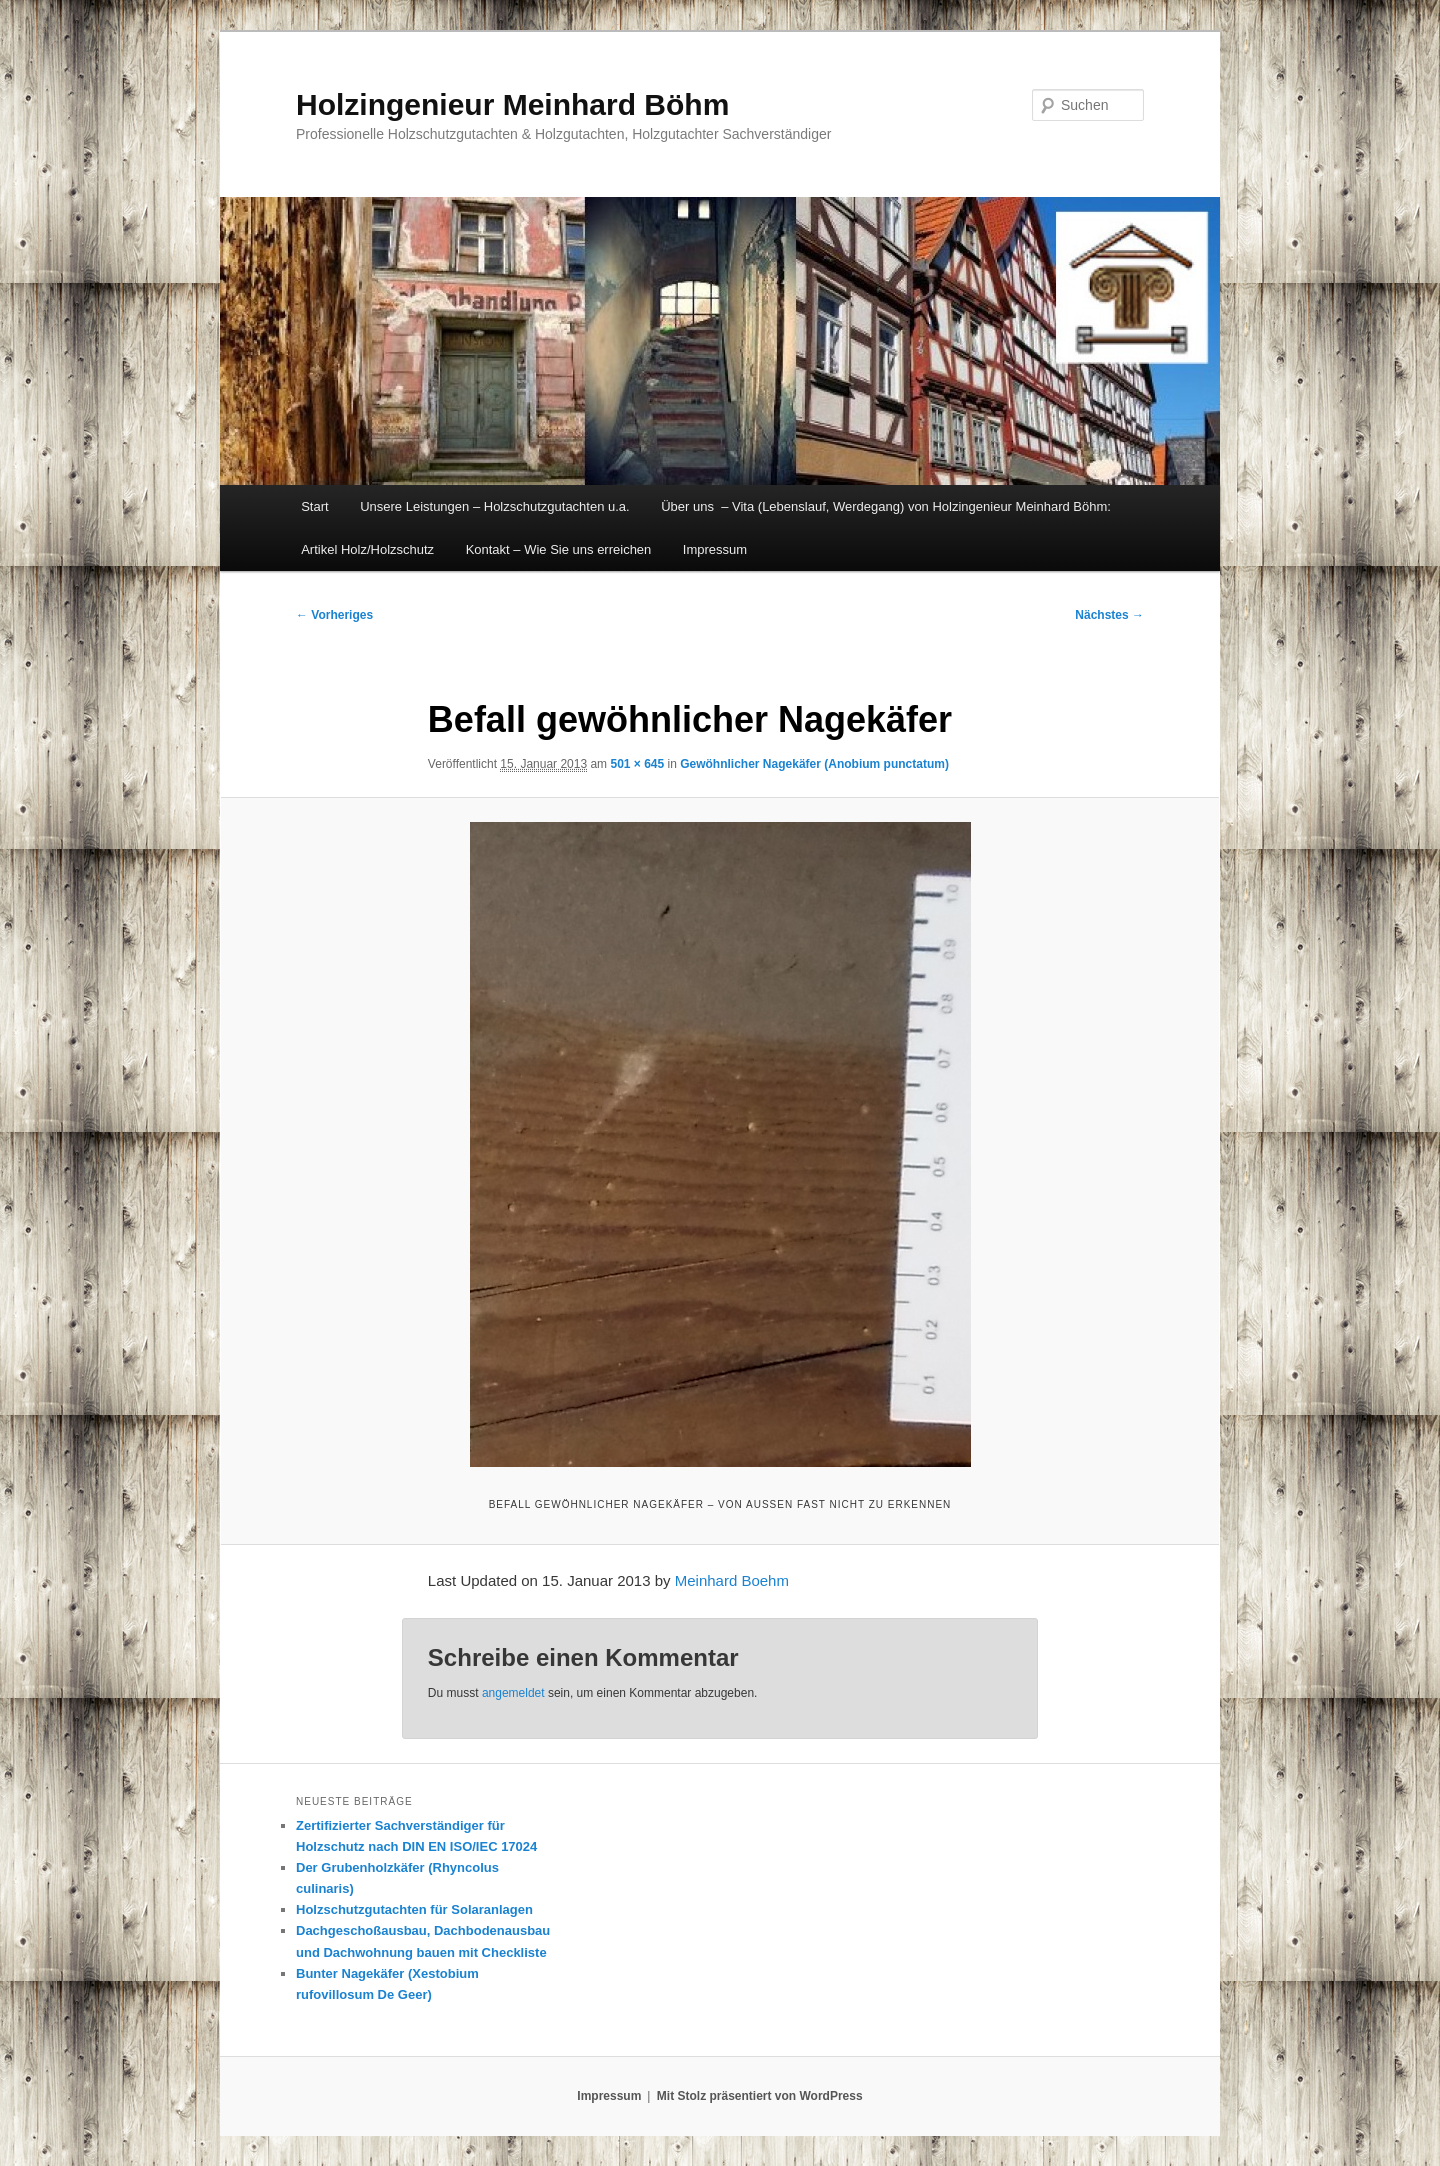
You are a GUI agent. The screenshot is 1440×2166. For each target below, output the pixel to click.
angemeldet (513, 1693)
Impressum (715, 549)
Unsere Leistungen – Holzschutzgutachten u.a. (495, 506)
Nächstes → (1109, 615)
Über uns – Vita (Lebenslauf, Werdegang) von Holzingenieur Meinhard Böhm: (886, 506)
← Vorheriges (334, 615)
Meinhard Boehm (732, 1580)
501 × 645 (637, 764)
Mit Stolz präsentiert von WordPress (760, 2096)
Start (314, 506)
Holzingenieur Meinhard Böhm (512, 104)
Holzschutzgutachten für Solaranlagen (414, 1909)
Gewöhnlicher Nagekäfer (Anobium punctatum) (814, 764)
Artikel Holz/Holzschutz (367, 549)
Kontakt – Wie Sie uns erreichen (559, 549)
